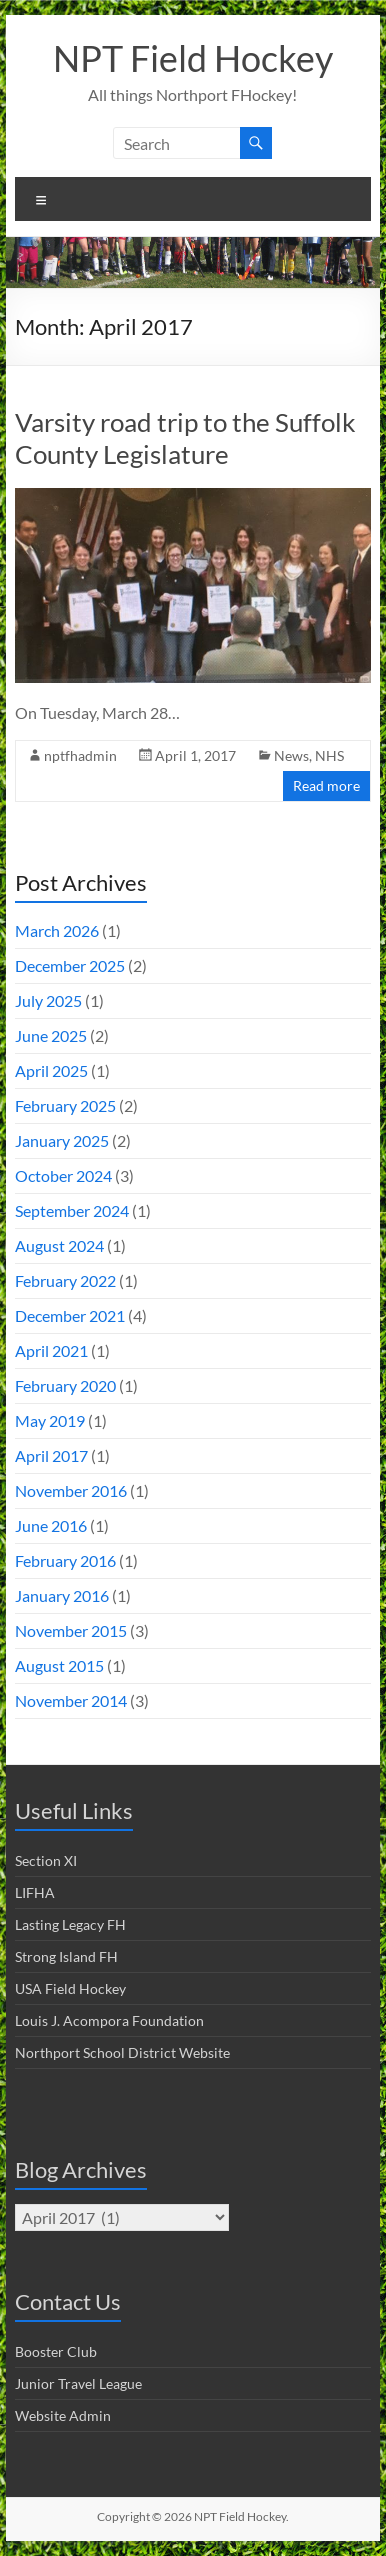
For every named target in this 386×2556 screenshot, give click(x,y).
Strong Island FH (66, 1956)
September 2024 (72, 1210)
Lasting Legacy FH (70, 1924)
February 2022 (65, 1280)
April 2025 (51, 1070)
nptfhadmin (80, 755)
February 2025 (65, 1105)
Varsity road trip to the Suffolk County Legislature (185, 438)
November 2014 (71, 1700)
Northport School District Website (122, 2052)
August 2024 (59, 1245)
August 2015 (59, 1665)
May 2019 (50, 1420)
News (291, 755)
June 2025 (51, 1035)
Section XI (46, 1860)
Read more (326, 785)
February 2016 (65, 1560)
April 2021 (51, 1350)
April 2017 (51, 1455)
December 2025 (70, 965)
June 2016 (51, 1525)
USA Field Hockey (70, 1988)
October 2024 (63, 1175)
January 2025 (62, 1140)
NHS (329, 755)
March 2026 (57, 930)
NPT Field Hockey (193, 58)
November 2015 (71, 1630)
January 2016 (62, 1595)
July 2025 (48, 1000)
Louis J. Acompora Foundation (109, 2020)
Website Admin (63, 2415)
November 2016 (71, 1490)
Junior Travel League (78, 2383)
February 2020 (65, 1385)
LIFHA (35, 1892)
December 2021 (70, 1315)
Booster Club (56, 2351)
